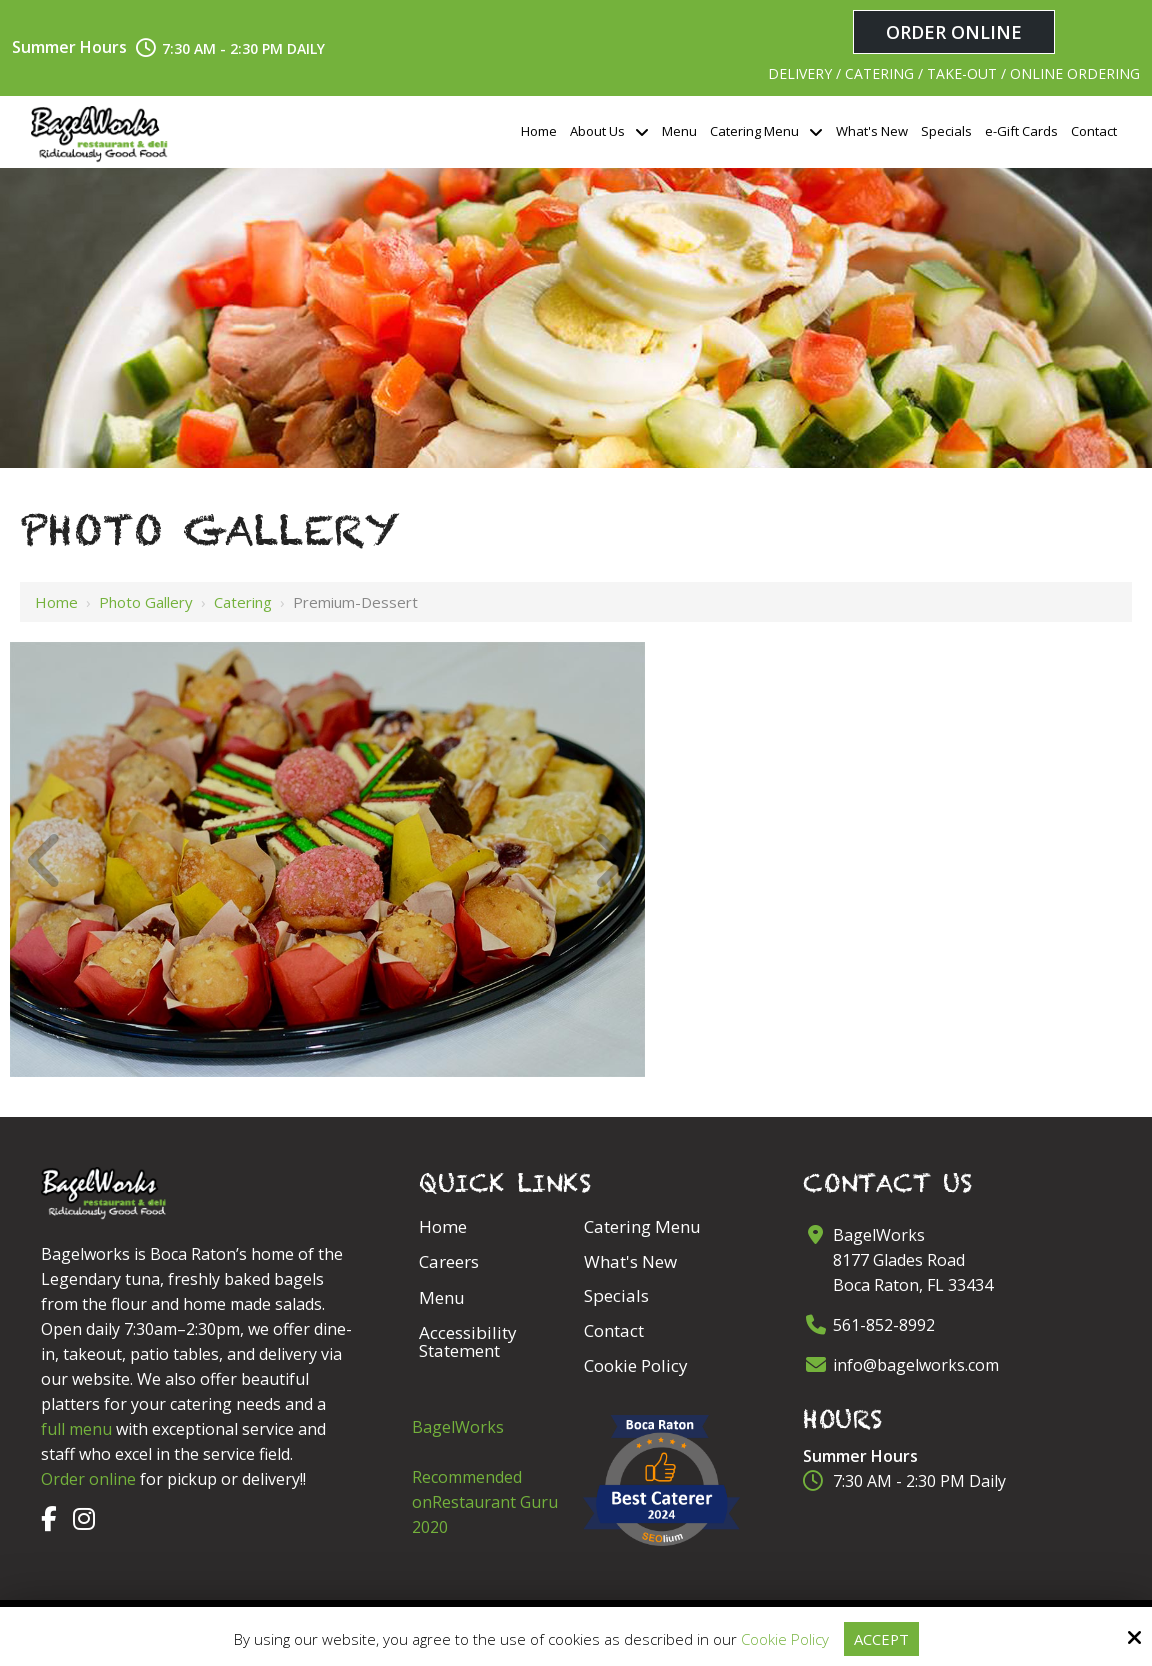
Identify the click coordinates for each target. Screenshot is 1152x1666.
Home (56, 602)
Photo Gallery (146, 602)
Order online (88, 1479)
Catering (243, 602)
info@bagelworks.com (916, 1365)
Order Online (954, 32)
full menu (76, 1429)
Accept (881, 1639)
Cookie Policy (784, 1639)
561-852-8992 (884, 1325)
